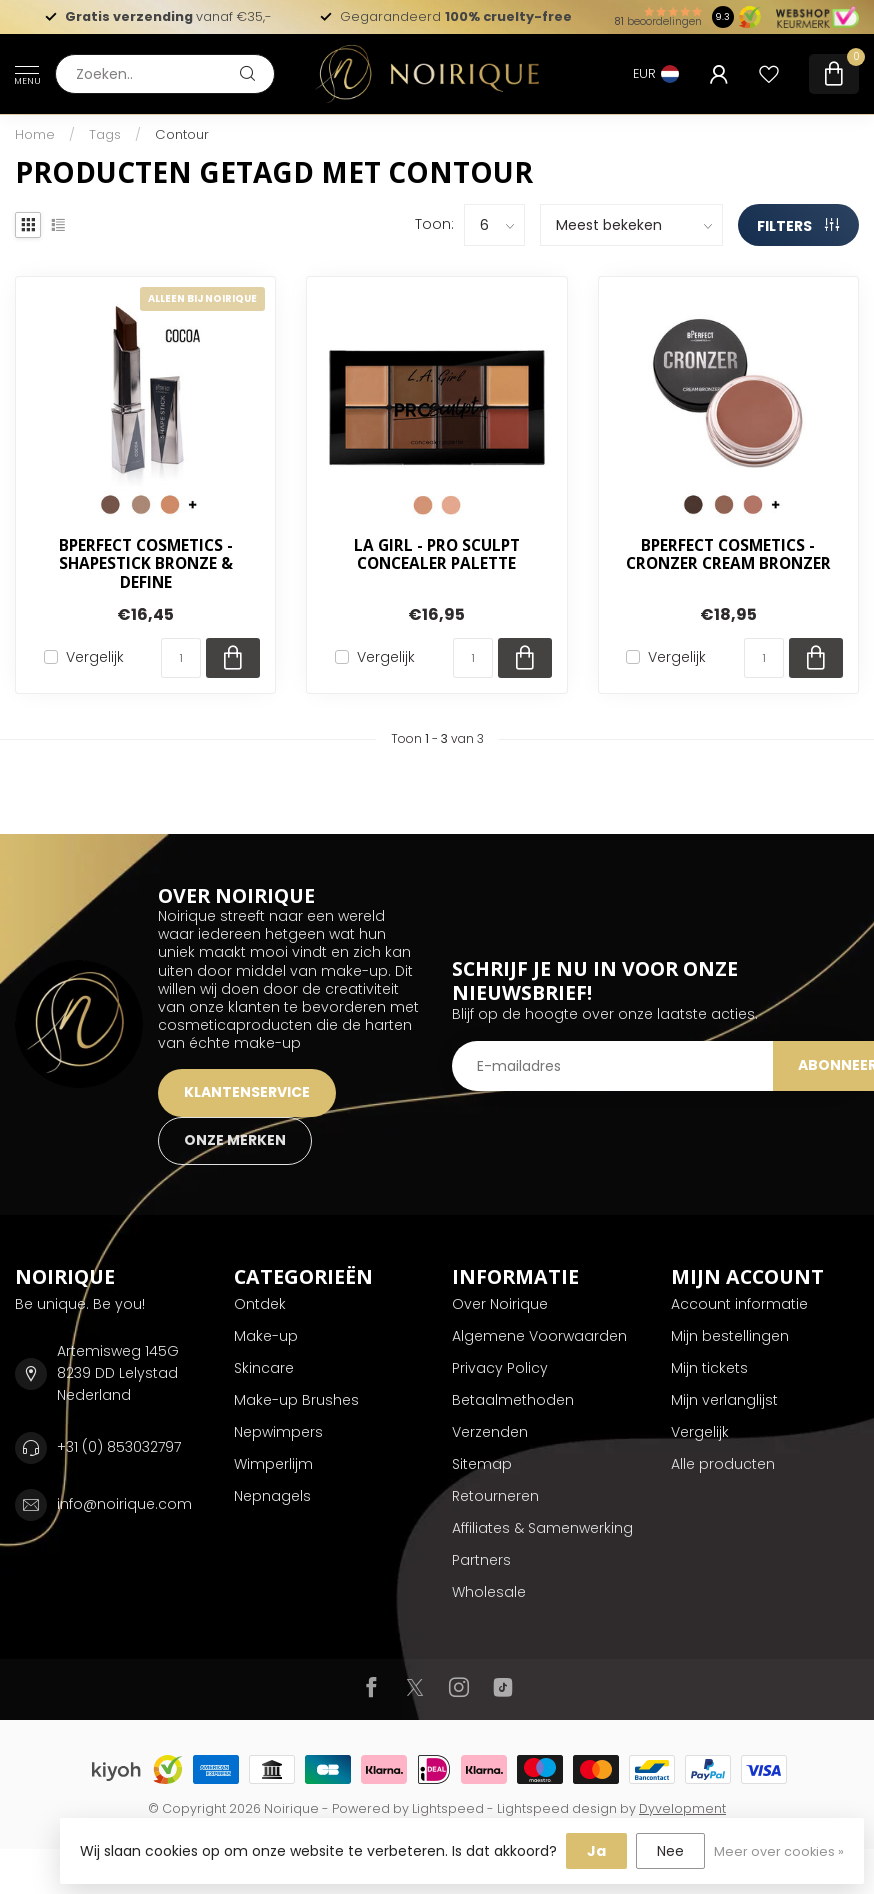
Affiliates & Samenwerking (542, 1528)
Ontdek (260, 1304)
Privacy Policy (500, 1368)
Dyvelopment (682, 1808)
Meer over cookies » (779, 1851)
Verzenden (490, 1432)
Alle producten (723, 1464)
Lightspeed (448, 1808)
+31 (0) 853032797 (119, 1447)
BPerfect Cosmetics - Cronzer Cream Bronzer (728, 555)
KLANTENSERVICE (247, 1092)
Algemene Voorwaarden (539, 1336)
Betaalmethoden (513, 1400)
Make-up (266, 1336)
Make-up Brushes (296, 1400)
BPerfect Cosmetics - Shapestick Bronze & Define (146, 564)
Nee (670, 1851)
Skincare (264, 1368)
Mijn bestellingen (730, 1336)
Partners (481, 1560)
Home (35, 134)
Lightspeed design (557, 1808)
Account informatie (739, 1304)
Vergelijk (95, 657)
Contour (182, 134)
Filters (798, 226)
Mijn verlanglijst (724, 1400)
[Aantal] (181, 658)
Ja (596, 1851)
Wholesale (489, 1592)
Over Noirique (500, 1304)
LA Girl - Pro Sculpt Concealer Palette (437, 555)
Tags (105, 134)
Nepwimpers (278, 1432)
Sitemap (482, 1464)
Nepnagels (272, 1496)
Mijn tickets (709, 1368)
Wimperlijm (273, 1464)
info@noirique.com (124, 1504)
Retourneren (495, 1496)
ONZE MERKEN (235, 1140)
